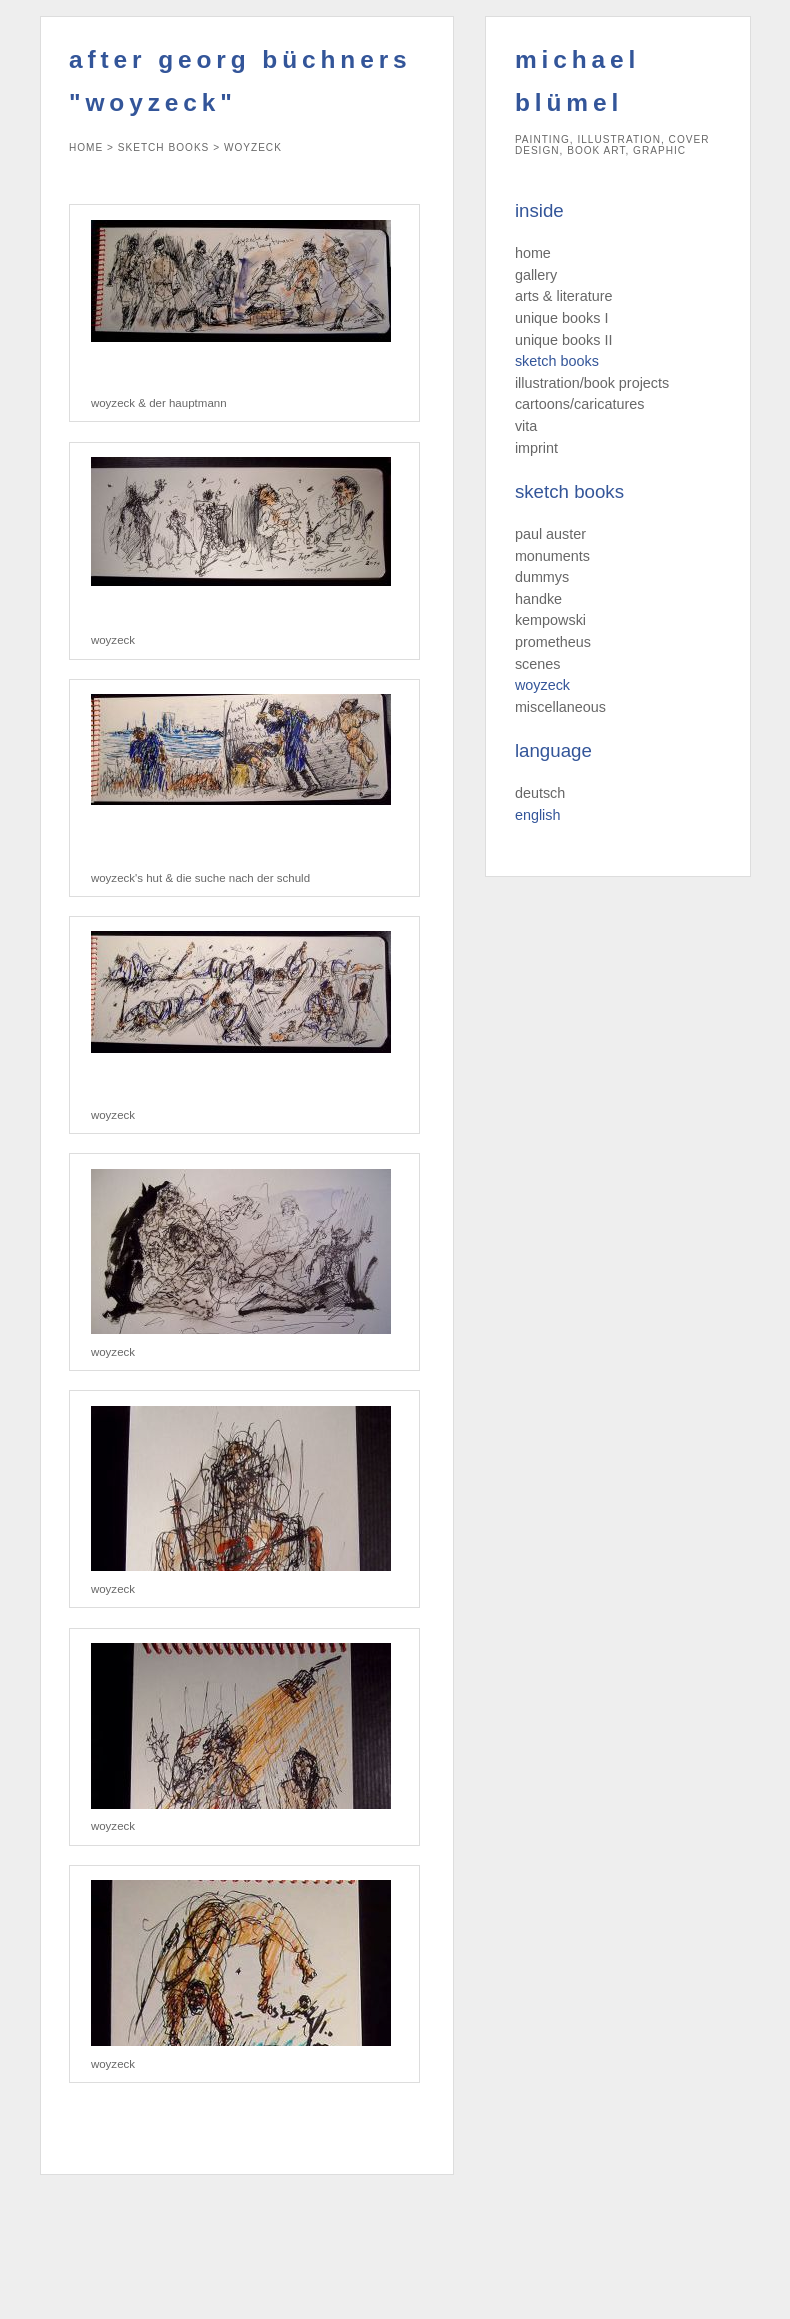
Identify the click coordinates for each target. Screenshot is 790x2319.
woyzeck (542, 685)
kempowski (550, 620)
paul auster (550, 534)
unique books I (562, 318)
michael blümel (577, 81)
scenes (538, 664)
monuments (552, 556)
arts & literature (564, 296)
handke (538, 599)
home (533, 253)
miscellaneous (560, 707)
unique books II (564, 340)
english (538, 815)
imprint (536, 448)
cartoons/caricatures (580, 404)
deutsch (540, 793)
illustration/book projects (592, 383)
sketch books (557, 361)
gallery (536, 275)
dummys (542, 577)
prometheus (553, 642)
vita (526, 426)
